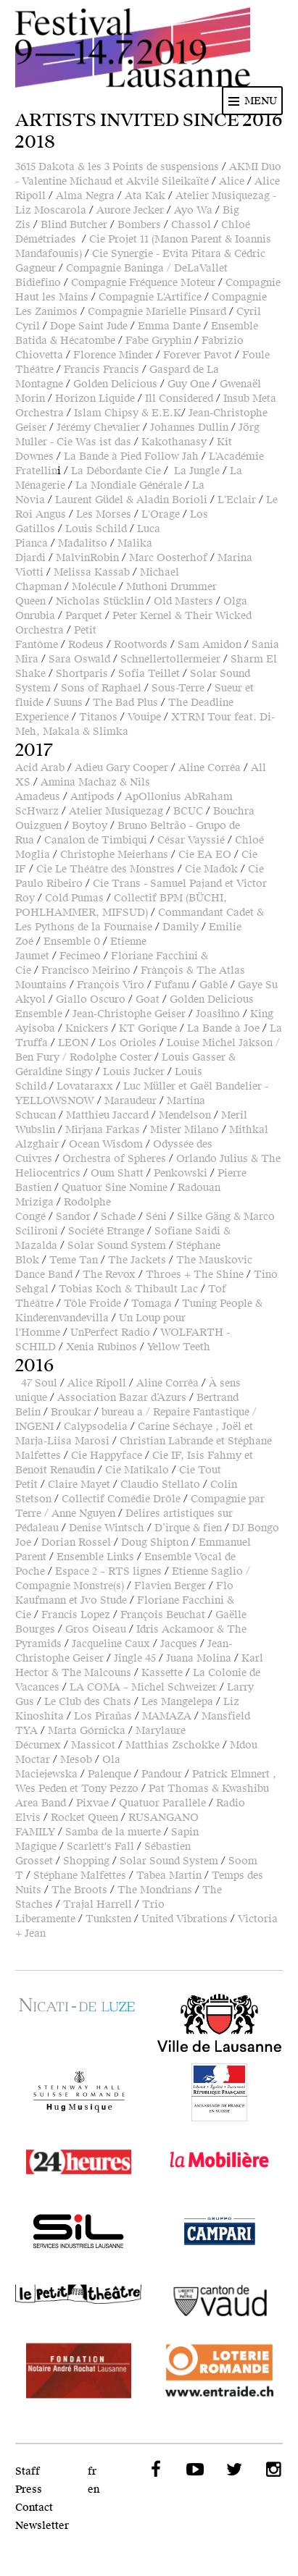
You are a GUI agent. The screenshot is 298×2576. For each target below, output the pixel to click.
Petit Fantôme (55, 637)
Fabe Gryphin (158, 341)
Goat (148, 999)
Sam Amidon (209, 645)
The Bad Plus (125, 703)
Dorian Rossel (76, 1542)
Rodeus (86, 645)
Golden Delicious (115, 384)
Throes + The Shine (195, 1274)
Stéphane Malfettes (79, 1875)
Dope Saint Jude (89, 326)
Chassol (191, 225)
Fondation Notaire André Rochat (78, 2370)
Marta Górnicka (86, 1731)
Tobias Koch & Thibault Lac (128, 1289)
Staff (27, 2471)
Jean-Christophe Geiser (129, 1014)
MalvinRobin (87, 558)
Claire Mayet (79, 1484)
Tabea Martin (169, 1875)
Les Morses (103, 514)
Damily (180, 927)
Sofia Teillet (149, 674)
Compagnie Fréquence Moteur (143, 283)
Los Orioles (128, 1043)
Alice (231, 181)
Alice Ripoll (96, 1383)
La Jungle (197, 471)
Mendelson (185, 1115)
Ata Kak (145, 196)
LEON (73, 1043)
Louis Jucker (134, 1072)
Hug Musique (78, 2092)
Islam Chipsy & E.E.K (127, 413)
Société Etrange (106, 1231)
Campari (219, 2231)
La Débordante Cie (116, 471)
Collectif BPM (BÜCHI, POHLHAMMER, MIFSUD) (121, 905)
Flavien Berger (170, 1586)
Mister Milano (184, 1130)
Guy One (188, 384)
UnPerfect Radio (110, 1332)
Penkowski (180, 1173)
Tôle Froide (92, 1303)
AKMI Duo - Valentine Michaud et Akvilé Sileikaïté (148, 174)
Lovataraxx (85, 1086)
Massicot (93, 1745)
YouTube (193, 2469)
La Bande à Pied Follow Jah (131, 456)
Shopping (86, 1861)
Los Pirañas (103, 1716)
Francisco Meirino (86, 970)
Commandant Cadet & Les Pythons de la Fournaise (139, 920)
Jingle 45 (135, 1658)
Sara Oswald (79, 659)
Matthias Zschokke (172, 1745)
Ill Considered (179, 398)
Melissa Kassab (92, 572)
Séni (156, 1217)
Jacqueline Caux (111, 1644)
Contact (34, 2507)
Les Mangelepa (177, 1702)
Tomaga (151, 1303)
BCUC (188, 811)
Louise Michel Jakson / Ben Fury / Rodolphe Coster (147, 1050)
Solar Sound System (116, 1246)
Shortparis (82, 674)
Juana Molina (198, 1658)
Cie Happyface (106, 1455)
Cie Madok (211, 869)
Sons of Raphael (101, 688)
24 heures (78, 2162)
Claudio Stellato (160, 1484)
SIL (78, 2231)
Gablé (213, 985)
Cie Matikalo (137, 1470)
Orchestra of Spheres (114, 1159)
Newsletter (42, 2526)
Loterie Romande (219, 2370)
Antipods (92, 797)
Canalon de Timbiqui (95, 840)
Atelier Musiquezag (116, 811)
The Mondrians (154, 1890)
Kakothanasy (174, 442)
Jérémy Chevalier (98, 427)
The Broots (79, 1890)
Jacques (178, 1644)
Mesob (76, 1760)
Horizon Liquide (95, 398)
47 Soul (39, 1383)
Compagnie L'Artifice (150, 297)
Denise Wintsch (106, 1528)
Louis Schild (96, 529)
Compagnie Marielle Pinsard (157, 312)
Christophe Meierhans (114, 855)
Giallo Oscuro (90, 999)
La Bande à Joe (223, 1028)
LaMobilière (219, 2162)
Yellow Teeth (178, 1347)
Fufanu (171, 985)
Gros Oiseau (95, 1629)
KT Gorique (148, 1028)
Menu (260, 101)
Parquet (83, 616)
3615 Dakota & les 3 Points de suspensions (117, 167)
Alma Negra (85, 196)
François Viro (110, 985)
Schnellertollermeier (170, 659)
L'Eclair (237, 500)
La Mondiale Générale (128, 485)
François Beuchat (162, 1615)
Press (28, 2489)
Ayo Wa (193, 210)
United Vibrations (184, 1919)
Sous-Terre (178, 688)
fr (92, 2471)
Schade (118, 1217)
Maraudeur (130, 1101)
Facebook (154, 2469)
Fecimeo (80, 956)
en (93, 2489)
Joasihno (218, 1014)
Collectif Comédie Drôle (121, 1499)
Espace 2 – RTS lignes (108, 1571)
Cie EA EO (204, 855)
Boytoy (89, 826)
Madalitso (82, 543)
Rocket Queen (84, 1817)
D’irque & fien (188, 1528)
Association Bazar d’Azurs (121, 1398)
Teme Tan (73, 1260)
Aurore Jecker (130, 210)
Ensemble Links (95, 1557)
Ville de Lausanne (219, 2023)
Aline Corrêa (209, 768)
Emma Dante (169, 326)
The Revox (109, 1274)
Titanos (98, 717)
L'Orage (160, 514)
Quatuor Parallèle (162, 1803)
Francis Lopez (75, 1615)
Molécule (94, 587)
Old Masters (183, 601)
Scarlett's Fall (100, 1846)
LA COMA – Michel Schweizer (143, 1687)
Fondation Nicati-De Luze (78, 2011)
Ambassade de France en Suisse (219, 2092)
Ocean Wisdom (106, 1144)
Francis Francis (101, 369)
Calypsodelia (96, 1427)
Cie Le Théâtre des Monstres (105, 869)
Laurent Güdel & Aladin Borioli (131, 500)
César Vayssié (191, 840)
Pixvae (92, 1803)
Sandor (73, 1217)
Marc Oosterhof (168, 558)
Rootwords (140, 645)
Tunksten (108, 1919)
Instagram (272, 2469)
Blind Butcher (74, 225)
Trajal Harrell (97, 1904)
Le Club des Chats (87, 1702)
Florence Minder (113, 355)
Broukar (71, 1412)
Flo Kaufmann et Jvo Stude (124, 1593)
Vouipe (144, 717)
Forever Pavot (197, 355)
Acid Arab (40, 768)
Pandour (161, 1774)
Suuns (68, 703)
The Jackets (137, 1260)
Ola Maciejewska (67, 1767)
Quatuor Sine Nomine (114, 1188)
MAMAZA (166, 1716)
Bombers (139, 225)
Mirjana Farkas (102, 1130)
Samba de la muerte (113, 1832)
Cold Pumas (74, 898)
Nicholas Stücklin (100, 601)
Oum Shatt (117, 1173)
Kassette (162, 1673)
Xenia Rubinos (101, 1347)
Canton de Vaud (219, 2301)
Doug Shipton (155, 1542)
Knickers (87, 1028)
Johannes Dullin (189, 427)
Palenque (109, 1774)
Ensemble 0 (72, 941)
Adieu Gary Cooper (121, 768)
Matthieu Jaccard (107, 1115)
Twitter (233, 2469)
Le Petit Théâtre (78, 2301)
